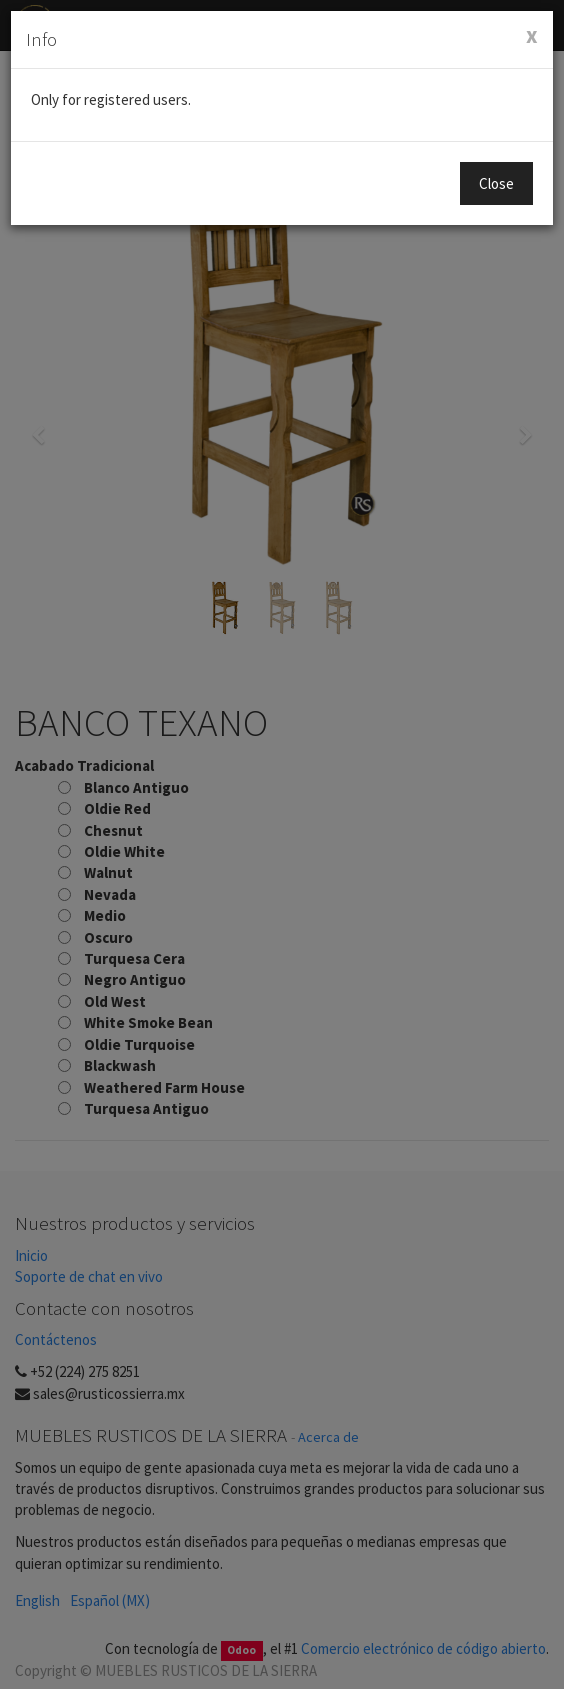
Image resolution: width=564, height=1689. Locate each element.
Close (496, 183)
